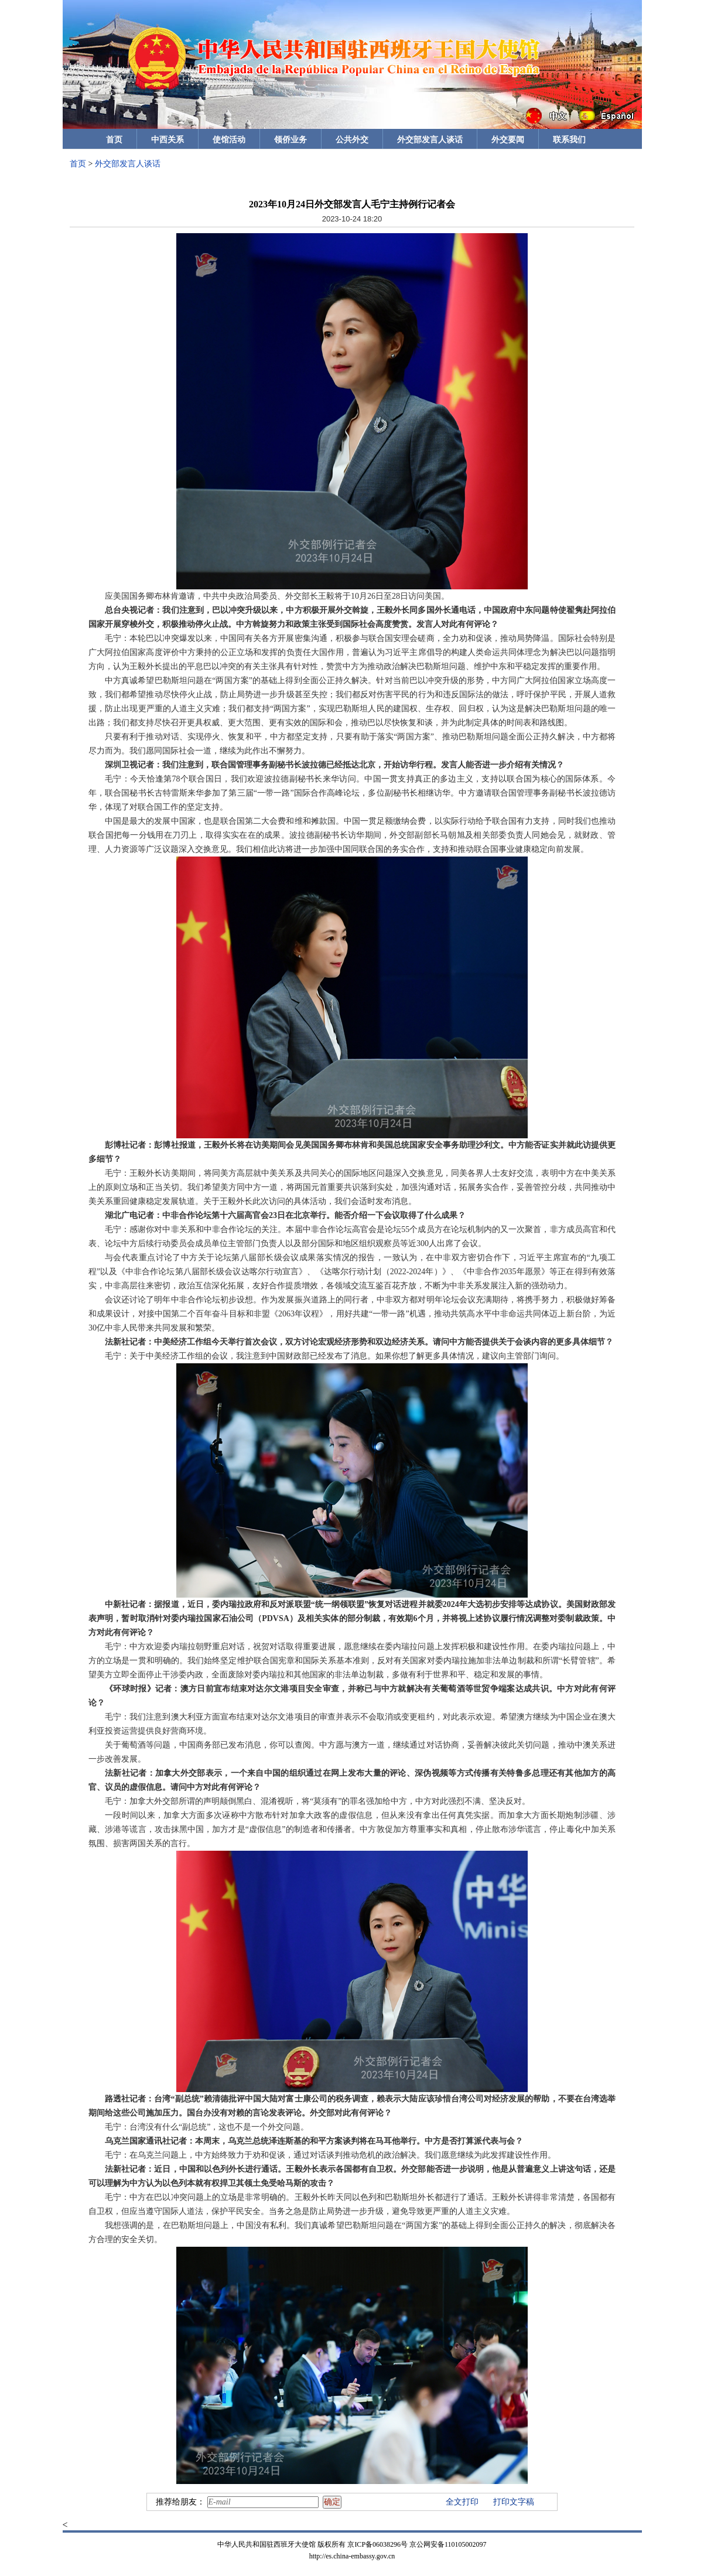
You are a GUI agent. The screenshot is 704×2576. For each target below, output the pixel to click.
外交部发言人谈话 (430, 139)
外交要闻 (507, 139)
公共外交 (352, 139)
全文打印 (462, 2501)
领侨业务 (290, 139)
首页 (114, 139)
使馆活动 (229, 139)
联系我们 (569, 139)
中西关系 (167, 139)
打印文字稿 (513, 2501)
